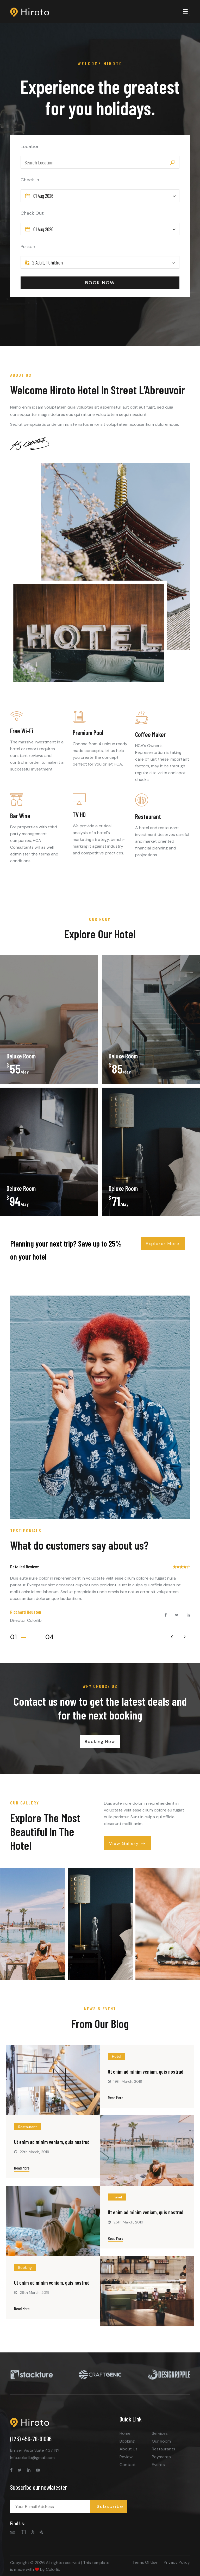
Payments (161, 2457)
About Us (129, 2449)
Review (126, 2457)
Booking (127, 2441)
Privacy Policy (177, 2562)
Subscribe (110, 2506)
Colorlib (53, 2569)
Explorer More (162, 1243)
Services (160, 2433)
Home (125, 2433)
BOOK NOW (100, 283)
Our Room (161, 2441)
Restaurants (163, 2449)
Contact (128, 2464)
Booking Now (100, 1741)
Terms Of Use (145, 2562)
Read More (115, 2097)
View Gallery (127, 1843)
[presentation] (171, 1636)
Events (158, 2464)
